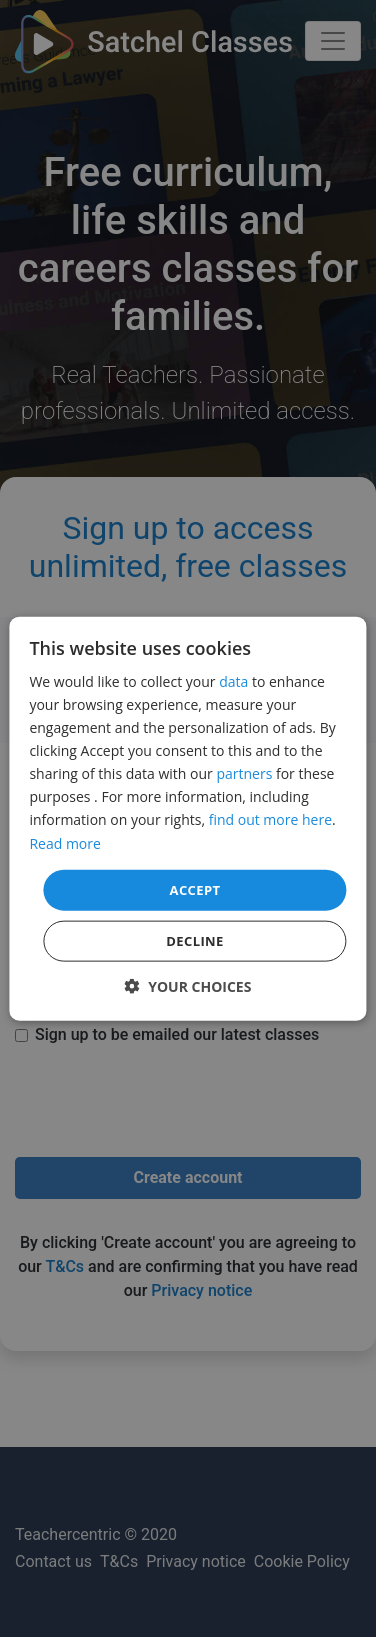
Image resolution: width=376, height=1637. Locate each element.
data (233, 681)
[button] (188, 986)
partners (244, 773)
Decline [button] (195, 941)
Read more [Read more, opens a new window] (64, 842)
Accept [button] (195, 889)
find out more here (270, 819)
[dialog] (188, 818)
